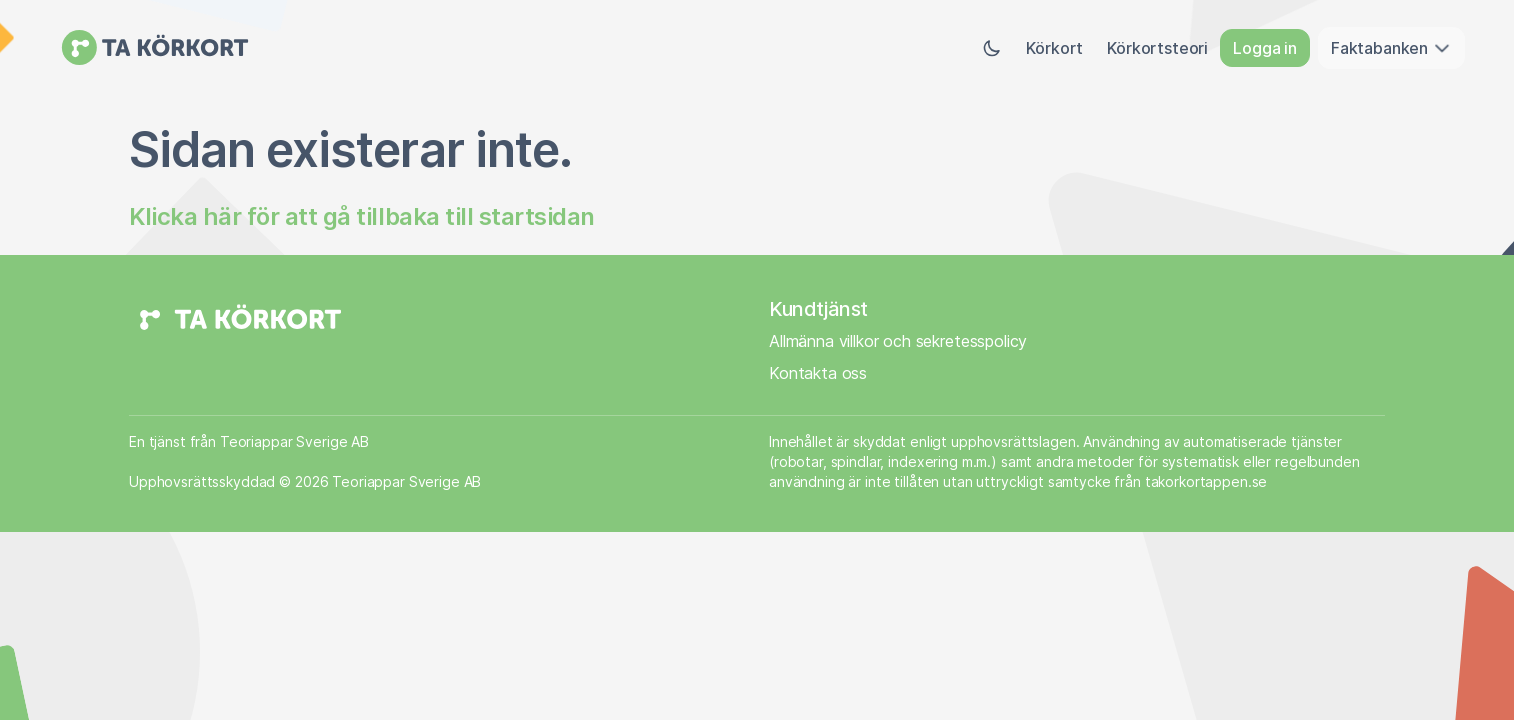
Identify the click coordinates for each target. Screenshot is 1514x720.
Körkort (1054, 48)
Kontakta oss (818, 373)
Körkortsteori (1157, 48)
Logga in (1265, 48)
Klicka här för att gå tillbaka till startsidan (362, 216)
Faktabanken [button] (1391, 48)
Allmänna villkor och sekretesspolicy (898, 341)
